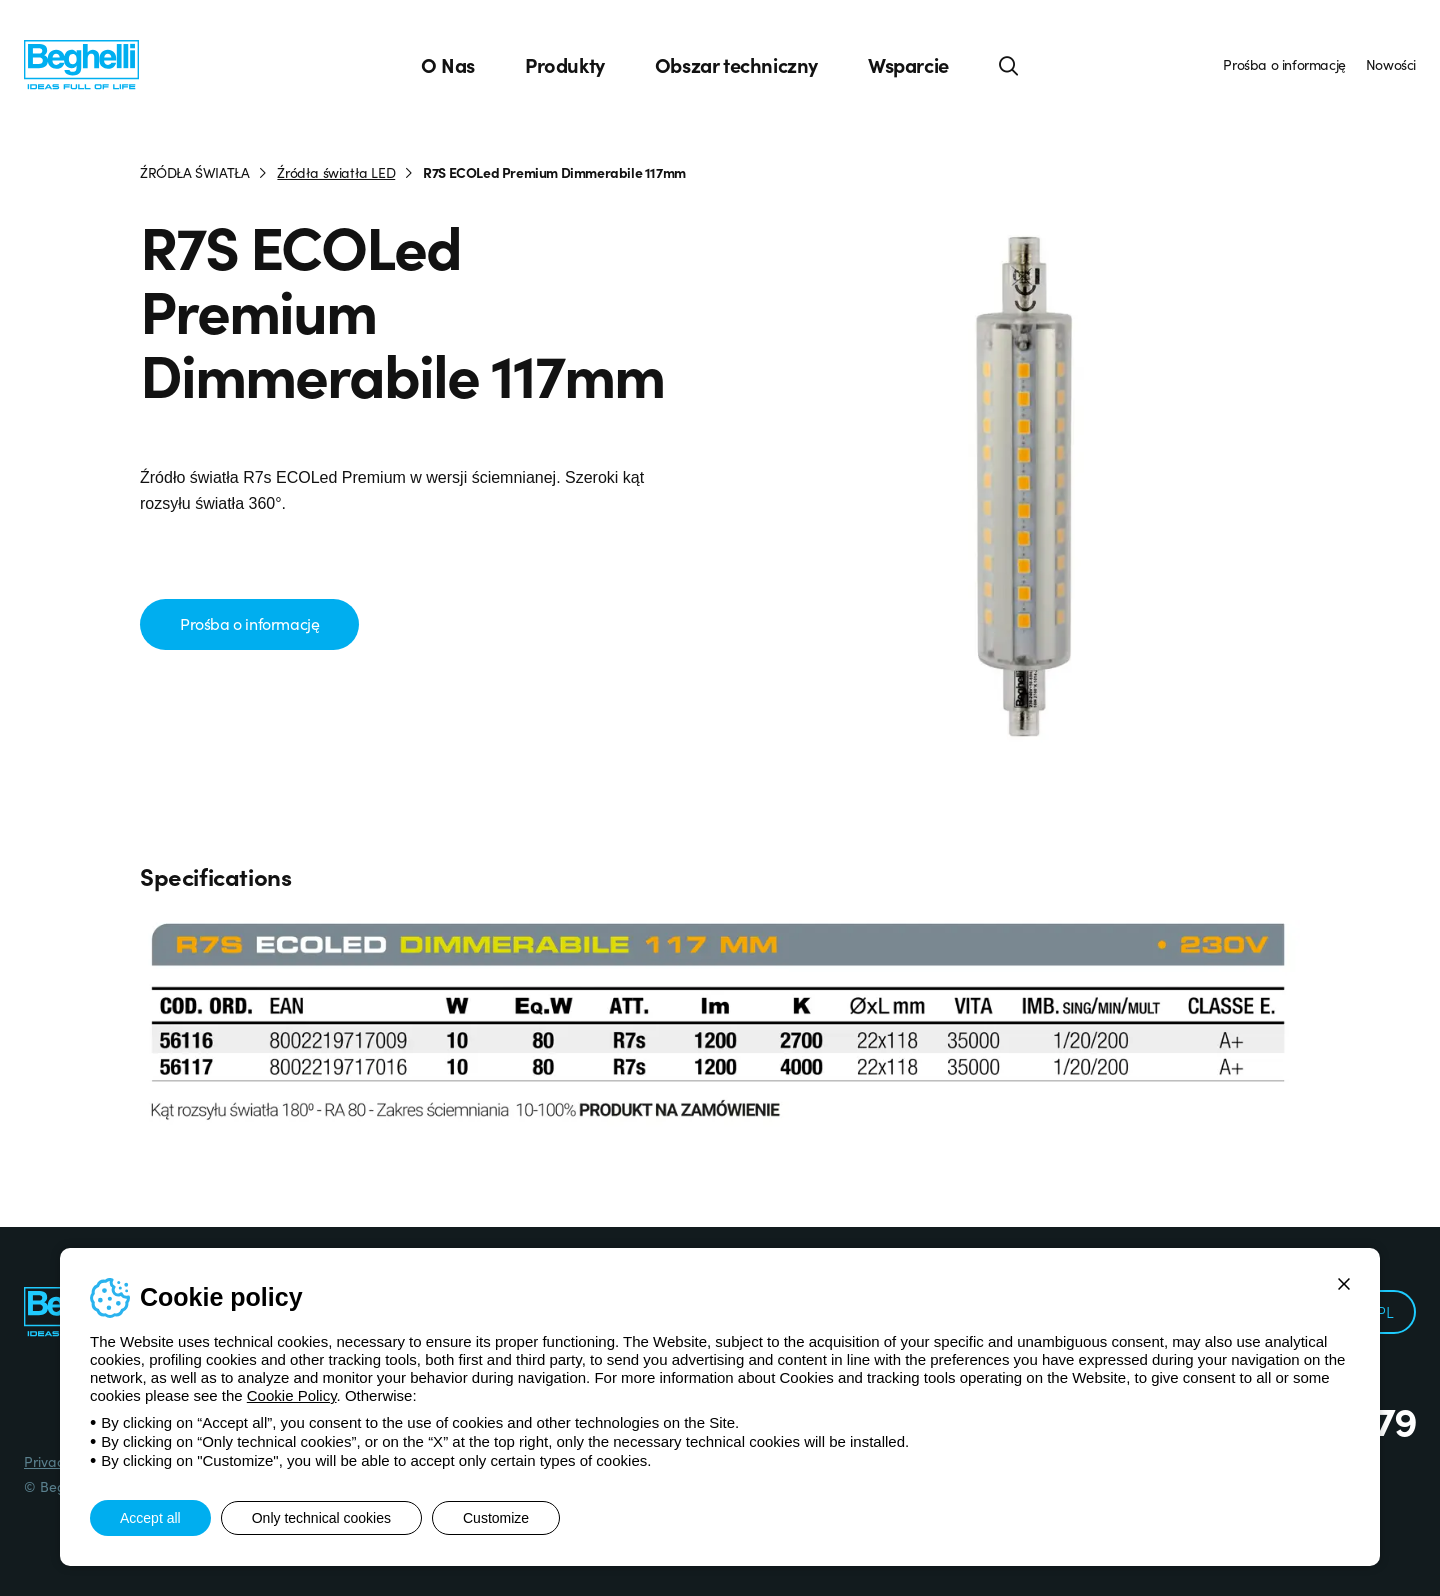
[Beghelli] (81, 63)
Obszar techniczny (736, 65)
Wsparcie (908, 65)
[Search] (1009, 65)
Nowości (1391, 64)
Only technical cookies (321, 1518)
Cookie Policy (292, 1395)
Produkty (565, 65)
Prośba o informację (1284, 64)
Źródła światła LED (336, 172)
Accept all (150, 1518)
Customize (496, 1518)
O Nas (448, 65)
